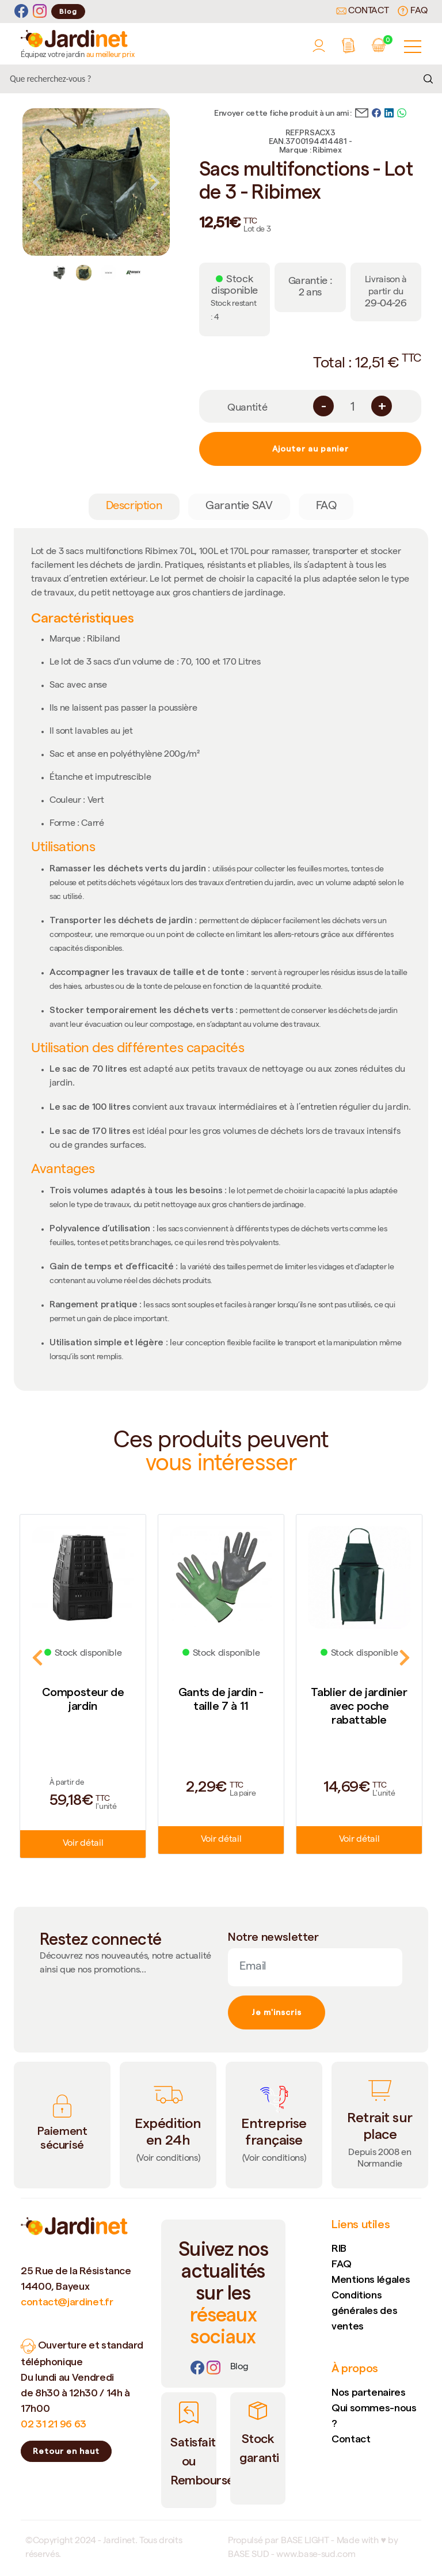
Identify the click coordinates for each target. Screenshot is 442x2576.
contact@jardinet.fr (67, 2301)
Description (134, 507)
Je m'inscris (277, 2012)
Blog (68, 11)
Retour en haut (66, 2451)
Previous (37, 182)
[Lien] (239, 2367)
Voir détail (83, 1844)
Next (155, 182)
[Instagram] (40, 11)
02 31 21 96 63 (53, 2423)
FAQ (413, 11)
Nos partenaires (369, 2392)
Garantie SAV (238, 507)
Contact (362, 11)
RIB (339, 2248)
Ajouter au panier (310, 448)
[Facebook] (21, 11)
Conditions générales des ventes (364, 2310)
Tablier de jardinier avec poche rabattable (359, 1706)
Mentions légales (371, 2279)
